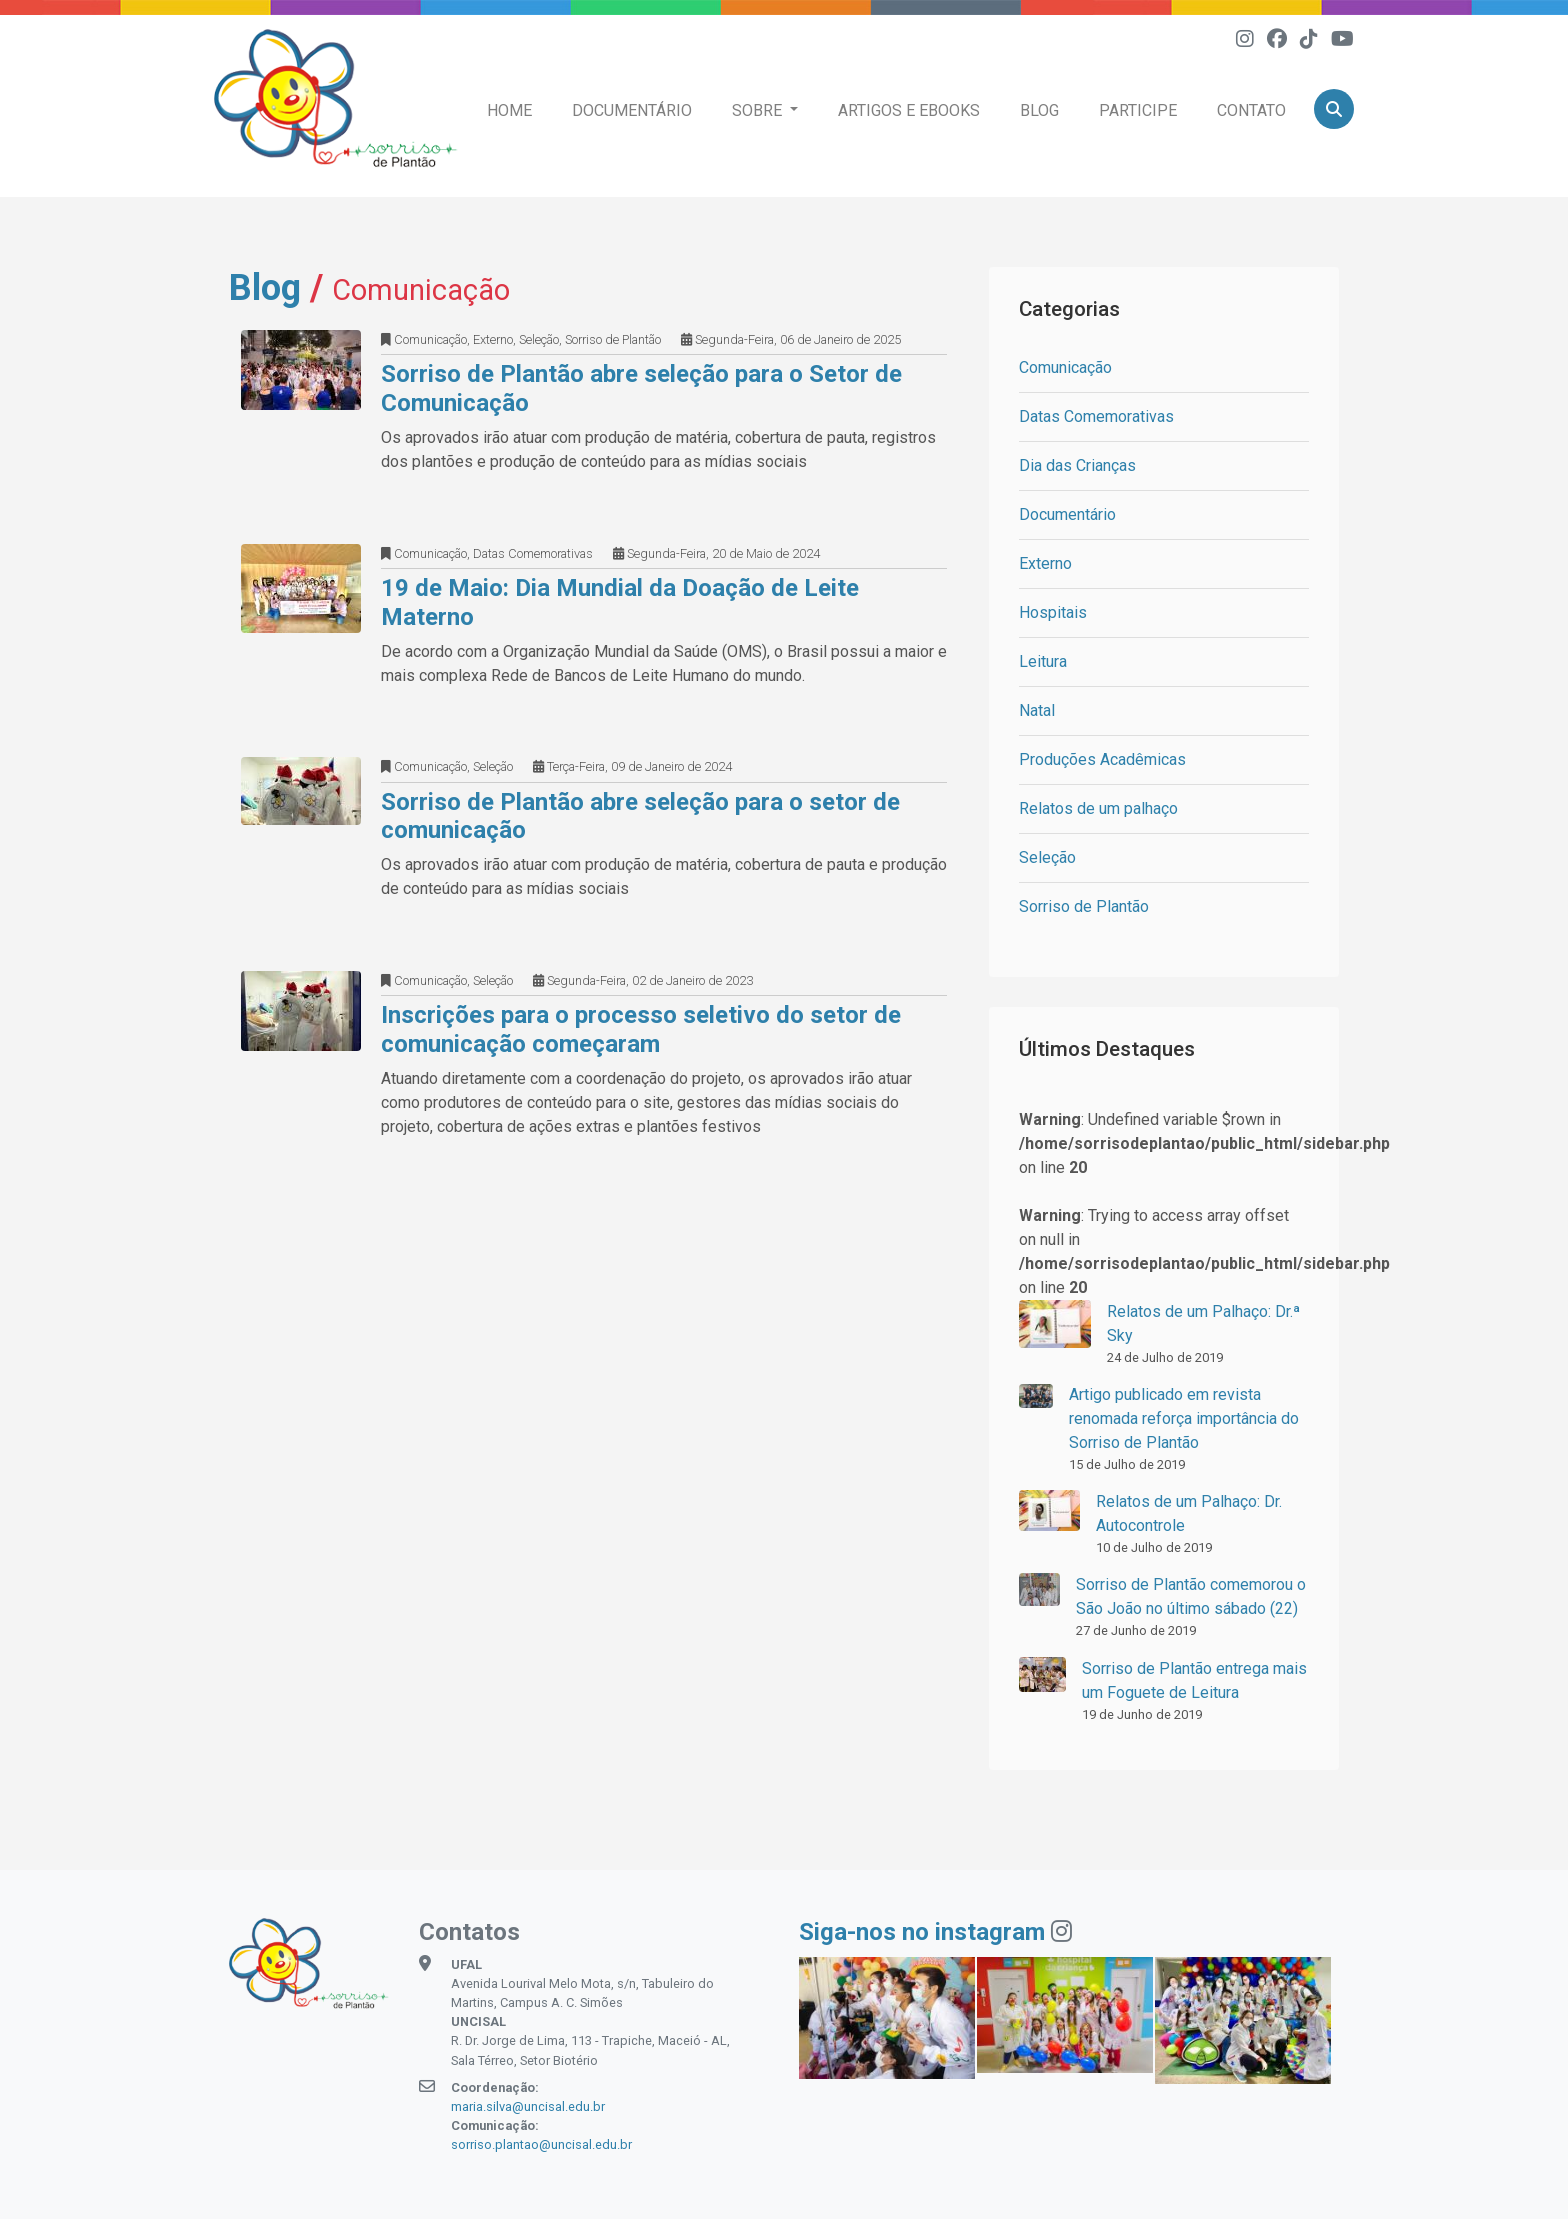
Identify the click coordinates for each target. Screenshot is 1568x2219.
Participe (1138, 110)
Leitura (1043, 661)
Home (509, 110)
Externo (1045, 563)
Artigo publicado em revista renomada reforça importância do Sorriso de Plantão (1184, 1418)
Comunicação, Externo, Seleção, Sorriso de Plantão (521, 339)
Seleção (1047, 857)
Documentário (632, 110)
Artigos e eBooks (909, 110)
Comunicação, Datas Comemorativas (487, 553)
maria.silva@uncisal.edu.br (528, 2106)
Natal (1037, 710)
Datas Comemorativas (1096, 416)
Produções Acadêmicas (1102, 759)
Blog (1039, 110)
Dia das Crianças (1077, 465)
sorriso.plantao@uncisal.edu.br (541, 2144)
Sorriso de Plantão (1084, 906)
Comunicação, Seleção (447, 767)
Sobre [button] (759, 110)
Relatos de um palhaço (1098, 808)
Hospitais (1053, 612)
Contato (1251, 110)
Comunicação (1065, 367)
